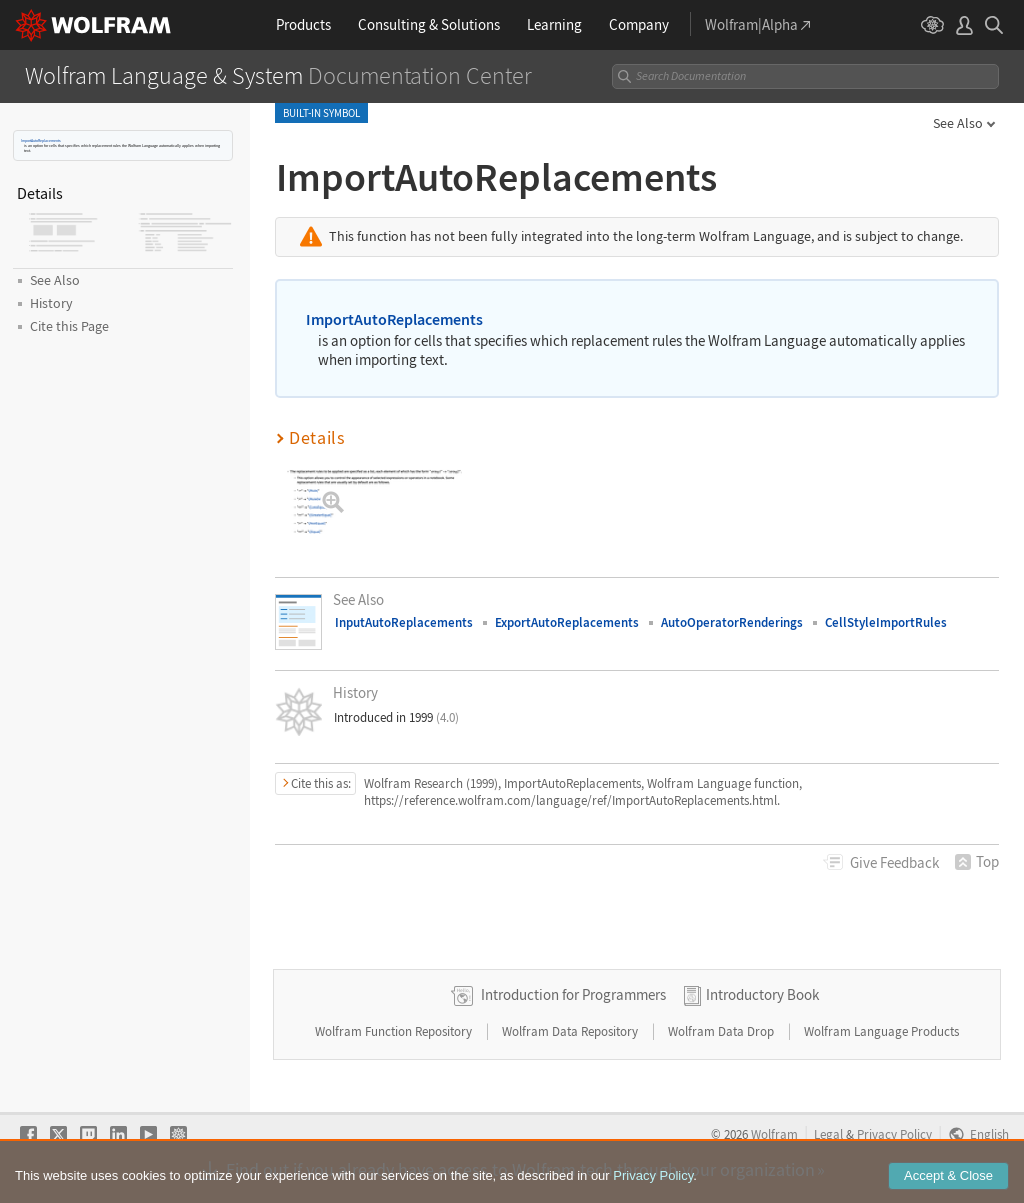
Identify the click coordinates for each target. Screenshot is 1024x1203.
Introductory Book (762, 994)
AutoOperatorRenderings (732, 622)
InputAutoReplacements (404, 622)
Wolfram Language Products (881, 1031)
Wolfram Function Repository (395, 1031)
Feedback (894, 862)
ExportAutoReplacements (567, 622)
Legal (828, 1134)
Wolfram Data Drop (722, 1031)
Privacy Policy (894, 1134)
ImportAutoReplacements (41, 140)
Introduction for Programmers (573, 994)
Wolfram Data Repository (571, 1031)
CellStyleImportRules (886, 622)
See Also (958, 123)
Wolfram (774, 1134)
